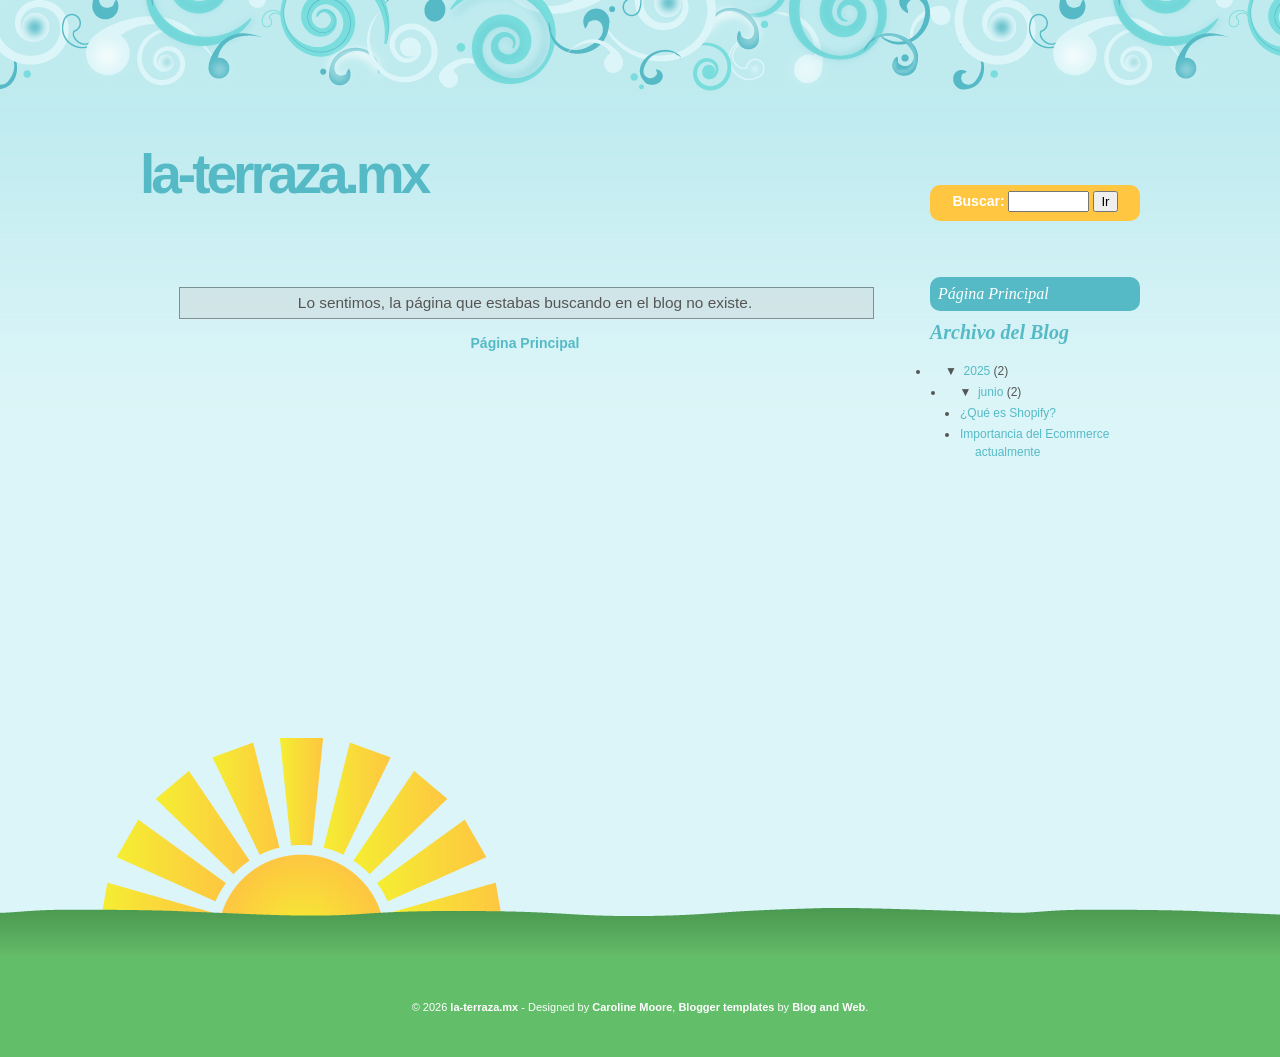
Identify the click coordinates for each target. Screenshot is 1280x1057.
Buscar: (978, 201)
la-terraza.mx (283, 174)
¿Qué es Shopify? (1008, 413)
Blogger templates (726, 1007)
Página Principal (525, 343)
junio (990, 392)
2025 (977, 371)
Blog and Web (828, 1007)
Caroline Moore (632, 1007)
